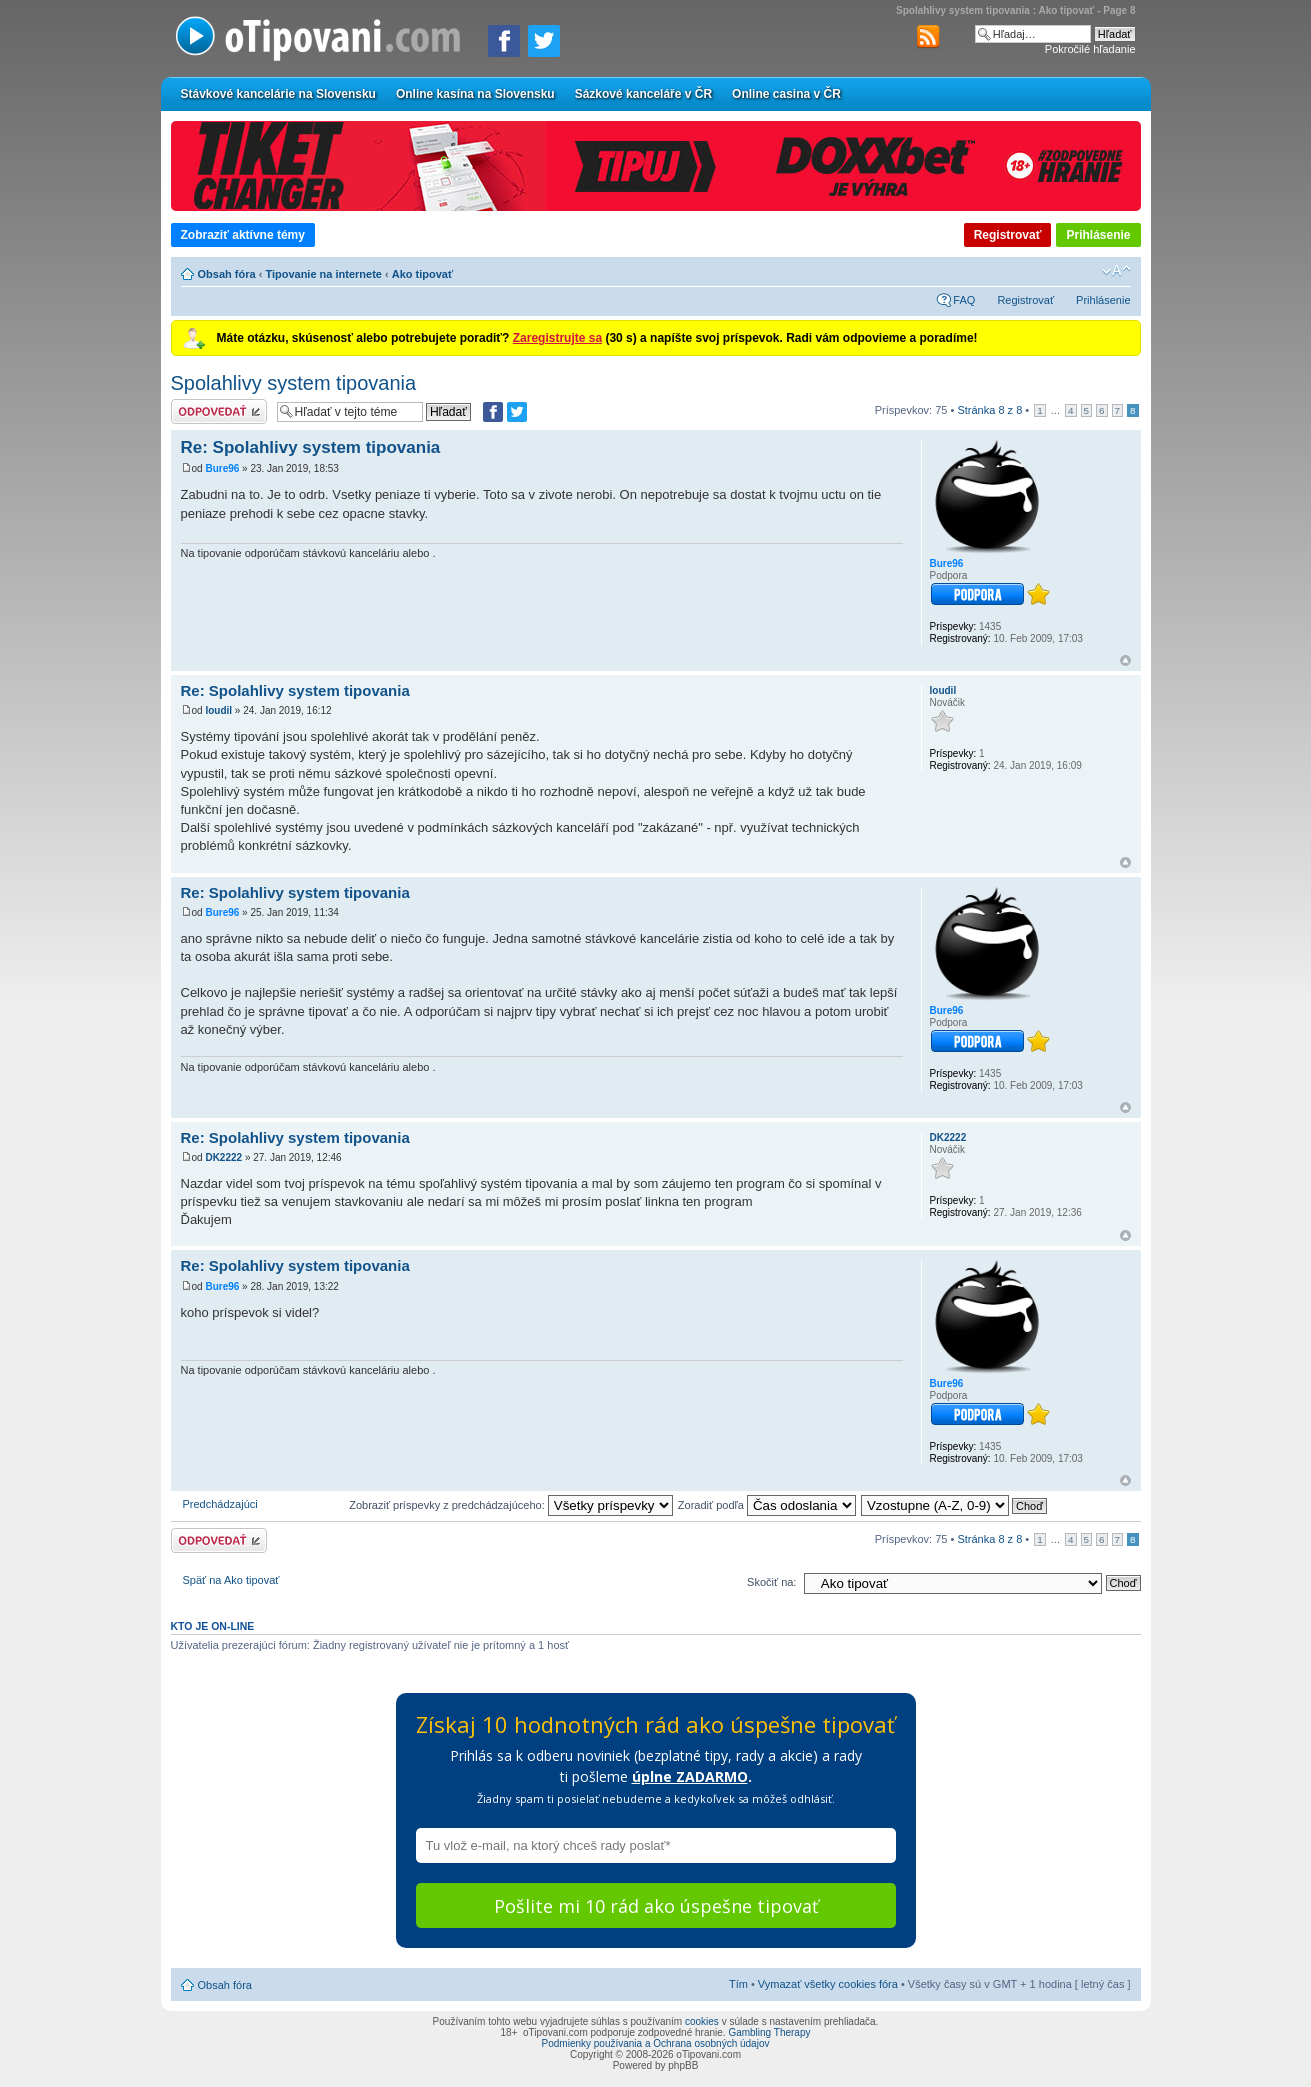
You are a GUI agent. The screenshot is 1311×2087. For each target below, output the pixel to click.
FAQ (964, 300)
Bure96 (222, 468)
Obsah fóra (227, 274)
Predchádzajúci (220, 1504)
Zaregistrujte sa (557, 338)
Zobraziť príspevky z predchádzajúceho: (511, 1505)
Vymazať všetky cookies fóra (828, 1984)
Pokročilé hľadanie (1090, 49)
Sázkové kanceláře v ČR (643, 94)
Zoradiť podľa (767, 1505)
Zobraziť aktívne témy (243, 235)
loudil (218, 710)
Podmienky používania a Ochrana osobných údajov (656, 2043)
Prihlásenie (1098, 235)
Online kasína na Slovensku (475, 94)
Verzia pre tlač (1086, 271)
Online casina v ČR (786, 94)
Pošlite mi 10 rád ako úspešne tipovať (656, 1906)
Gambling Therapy (769, 2032)
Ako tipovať (423, 274)
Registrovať (1008, 235)
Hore (1125, 660)
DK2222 (223, 1157)
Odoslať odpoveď (219, 411)
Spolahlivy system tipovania (294, 383)
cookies (702, 2021)
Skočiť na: (771, 1582)
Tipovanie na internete (323, 274)
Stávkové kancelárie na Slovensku (278, 94)
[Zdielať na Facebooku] (504, 41)
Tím (738, 1984)
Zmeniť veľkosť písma (1116, 271)
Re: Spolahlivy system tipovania (311, 447)
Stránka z (989, 410)
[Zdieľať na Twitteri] (544, 41)
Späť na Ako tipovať (231, 1580)
